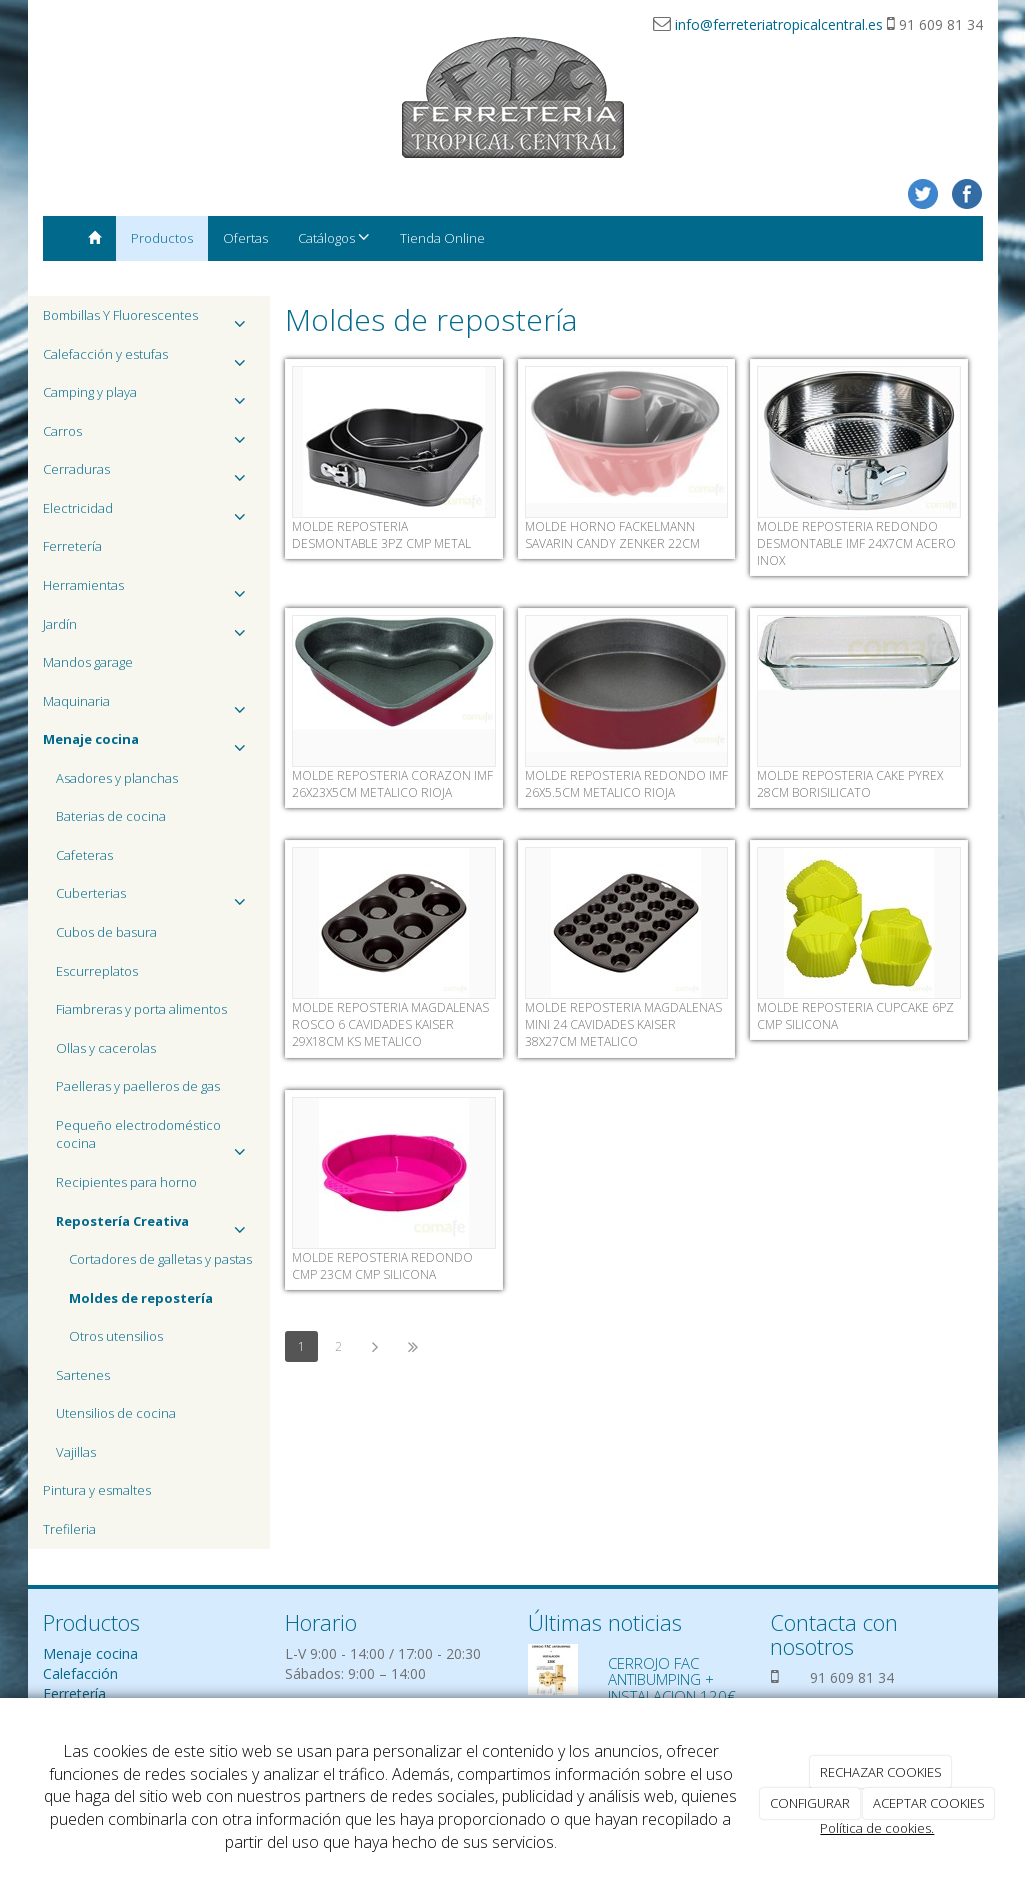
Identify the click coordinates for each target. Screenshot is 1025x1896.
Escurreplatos (97, 971)
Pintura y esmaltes (97, 1490)
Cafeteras (84, 855)
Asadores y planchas (117, 778)
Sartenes (83, 1375)
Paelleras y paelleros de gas (138, 1086)
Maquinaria (149, 706)
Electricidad (149, 513)
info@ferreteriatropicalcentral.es (779, 24)
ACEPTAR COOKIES (929, 1803)
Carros (149, 436)
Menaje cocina (90, 1653)
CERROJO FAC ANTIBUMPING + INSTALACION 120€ (672, 1679)
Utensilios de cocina (116, 1413)
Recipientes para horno (126, 1182)
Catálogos (334, 237)
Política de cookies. (877, 1828)
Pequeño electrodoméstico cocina (156, 1139)
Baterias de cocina (111, 816)
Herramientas (149, 590)
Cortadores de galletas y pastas (160, 1259)
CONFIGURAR (810, 1803)
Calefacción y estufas (149, 359)
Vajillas (76, 1452)
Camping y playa (149, 397)
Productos (162, 238)
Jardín (149, 629)
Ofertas (245, 238)
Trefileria (69, 1529)
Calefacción (80, 1673)
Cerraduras (149, 474)
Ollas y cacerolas (106, 1048)
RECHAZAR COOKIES (881, 1772)
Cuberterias (156, 898)
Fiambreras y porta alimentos (141, 1009)
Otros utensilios (116, 1336)
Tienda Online (442, 238)
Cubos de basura (106, 932)
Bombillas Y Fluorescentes (149, 320)
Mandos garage (88, 662)
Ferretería (72, 546)
